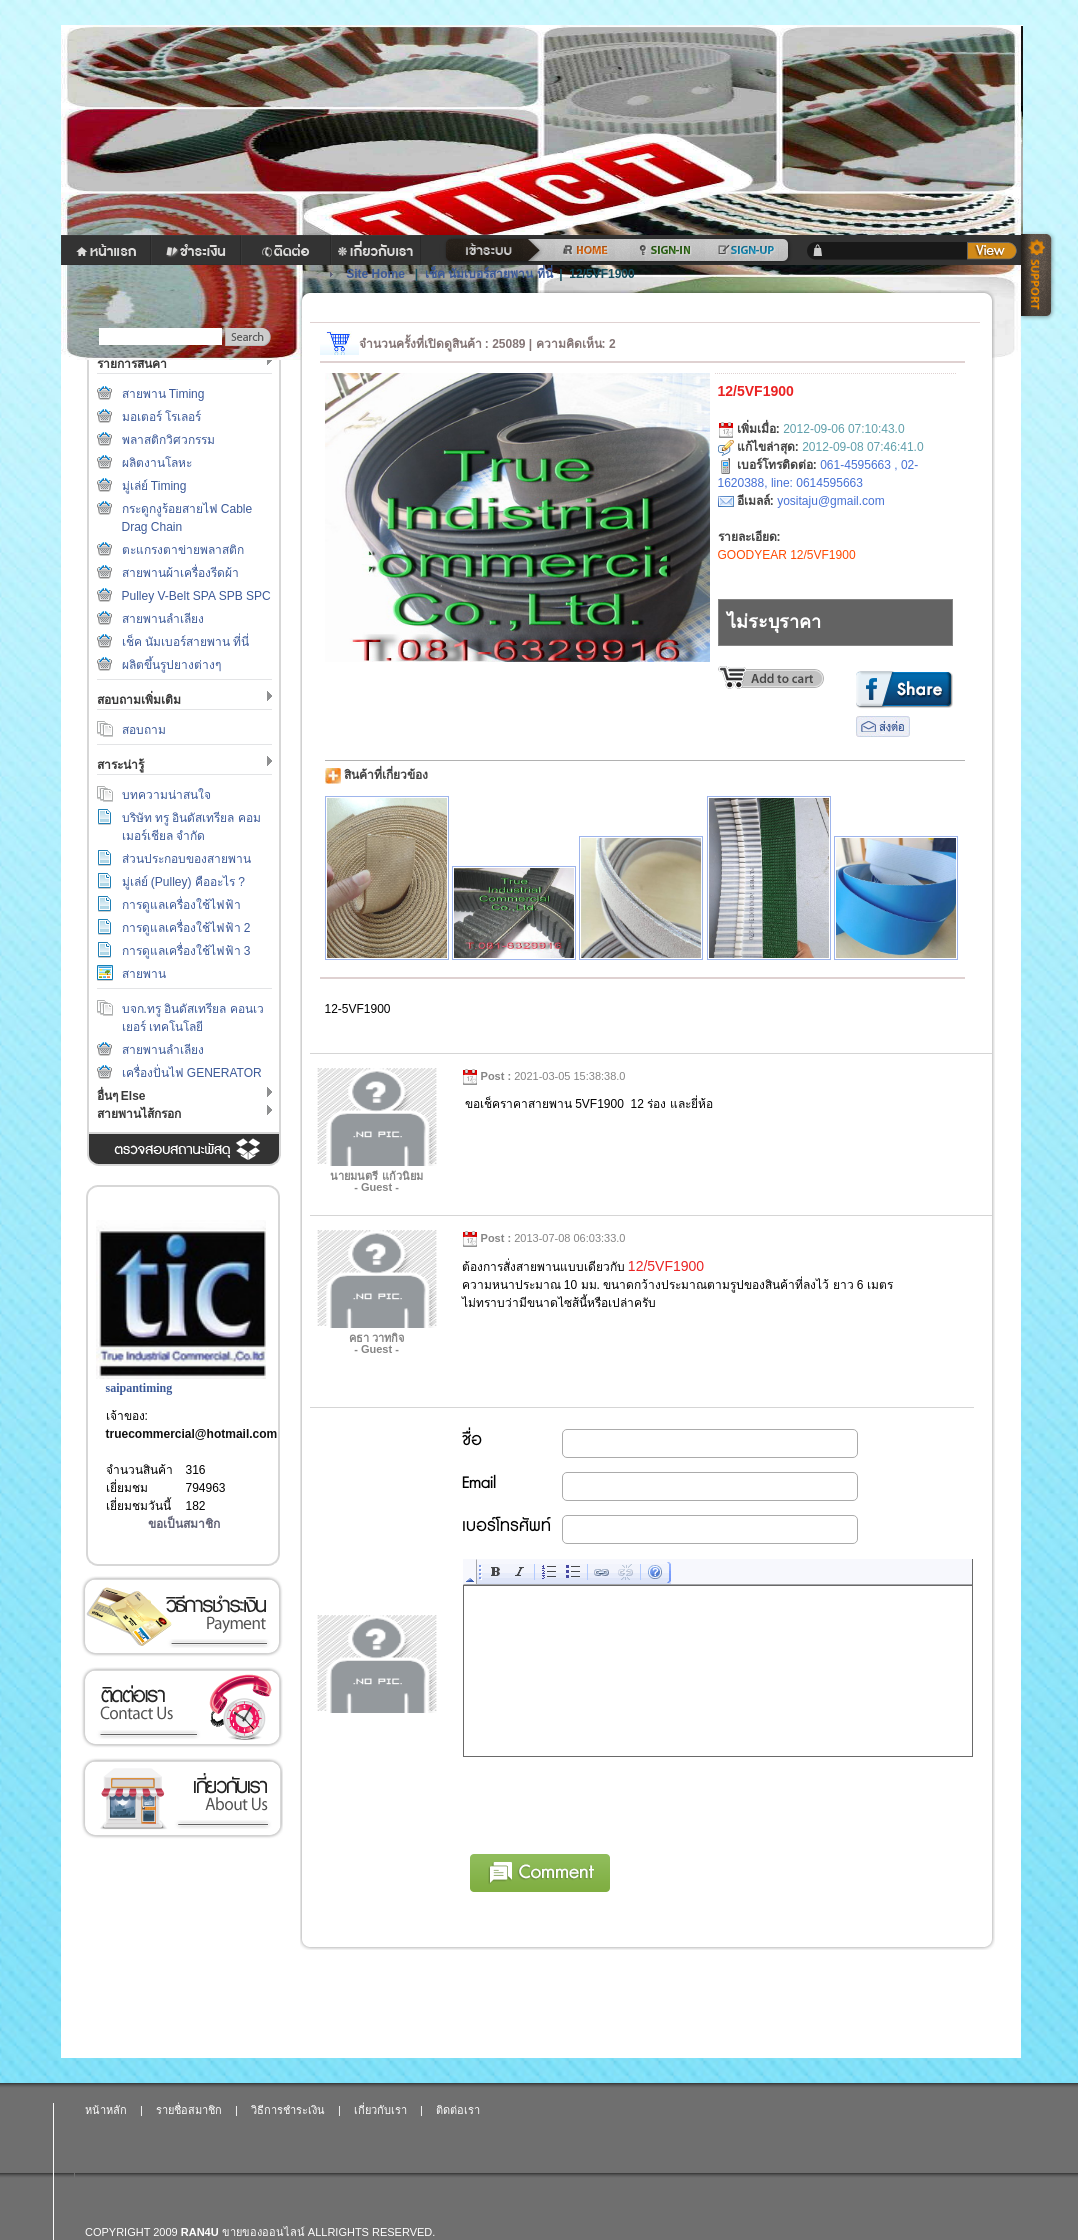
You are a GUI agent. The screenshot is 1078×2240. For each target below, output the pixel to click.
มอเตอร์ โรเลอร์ (161, 417)
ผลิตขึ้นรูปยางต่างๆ (171, 665)
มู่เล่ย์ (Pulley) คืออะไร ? (183, 882)
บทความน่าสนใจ (166, 795)
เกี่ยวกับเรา (182, 1798)
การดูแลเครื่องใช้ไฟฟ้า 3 (186, 951)
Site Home (375, 274)
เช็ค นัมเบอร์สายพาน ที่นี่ (186, 642)
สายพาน (144, 974)
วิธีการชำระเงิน (182, 1616)
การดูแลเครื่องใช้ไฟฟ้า (181, 905)
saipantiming (139, 1388)
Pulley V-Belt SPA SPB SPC (196, 596)
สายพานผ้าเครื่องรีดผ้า (180, 573)
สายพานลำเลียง (163, 619)
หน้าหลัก (106, 2110)
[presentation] (616, 1802)
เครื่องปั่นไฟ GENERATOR (192, 1073)
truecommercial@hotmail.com (192, 1434)
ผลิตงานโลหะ (157, 463)
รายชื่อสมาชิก (189, 2110)
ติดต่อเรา (182, 1707)
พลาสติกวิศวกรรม (168, 440)
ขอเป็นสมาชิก (184, 1524)
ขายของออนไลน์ (263, 2232)
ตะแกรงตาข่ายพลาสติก (183, 550)
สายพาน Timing (163, 394)
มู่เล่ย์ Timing (154, 486)
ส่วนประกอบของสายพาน (186, 859)
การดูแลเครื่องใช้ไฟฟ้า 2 (186, 928)
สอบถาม (144, 730)
